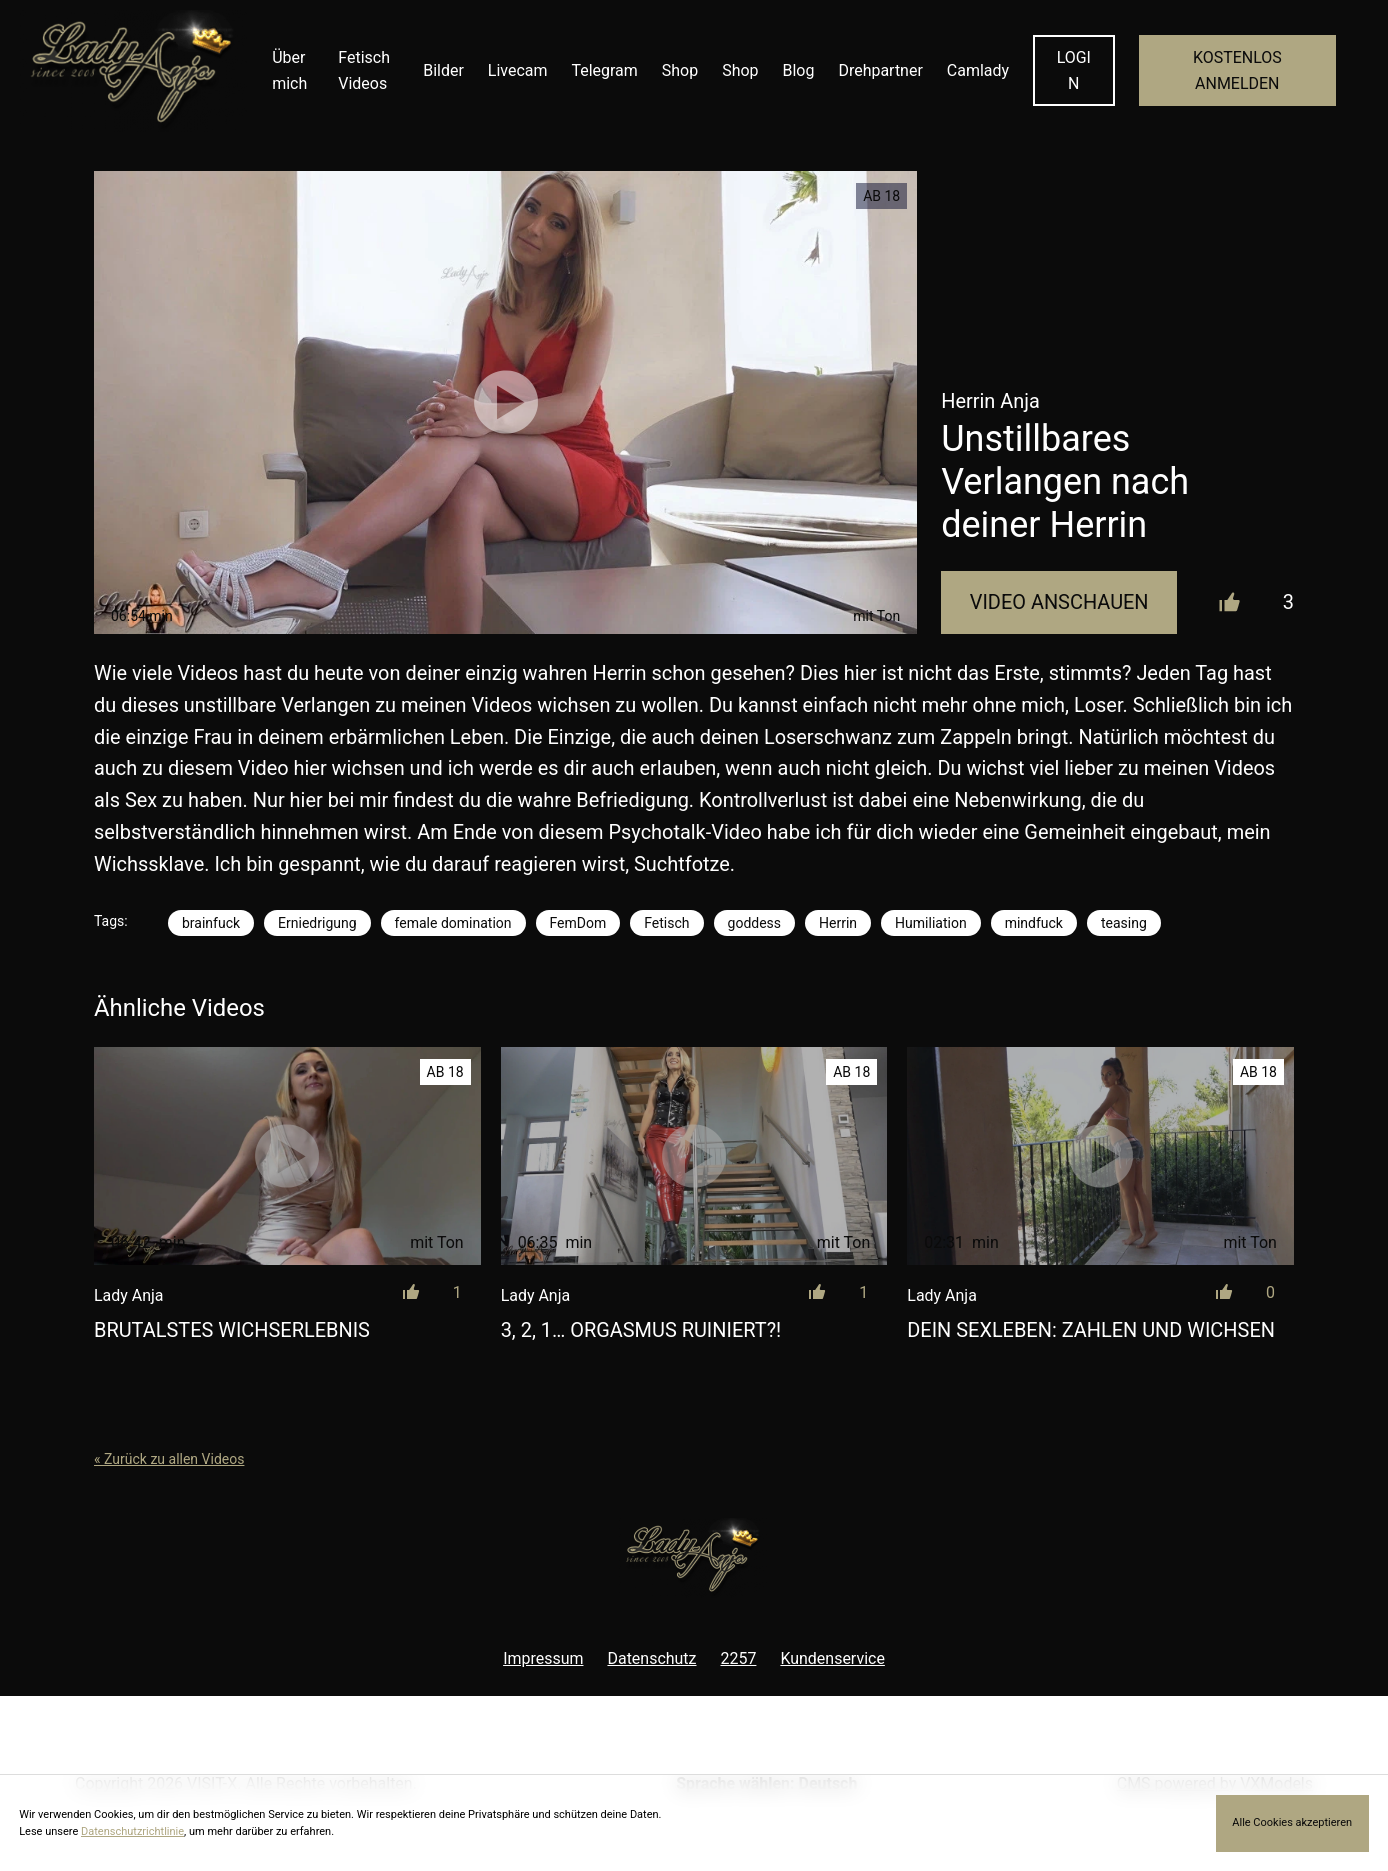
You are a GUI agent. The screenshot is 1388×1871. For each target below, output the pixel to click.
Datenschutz (651, 1658)
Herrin (838, 923)
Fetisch (666, 923)
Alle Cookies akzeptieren (1292, 1822)
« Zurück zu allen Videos (169, 1459)
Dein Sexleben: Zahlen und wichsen (1091, 1330)
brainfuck (211, 923)
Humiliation (931, 923)
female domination (453, 923)
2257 (739, 1658)
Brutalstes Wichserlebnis (232, 1330)
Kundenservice (832, 1658)
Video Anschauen (1059, 602)
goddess (755, 923)
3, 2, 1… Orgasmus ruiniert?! (641, 1330)
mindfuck (1034, 923)
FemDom (578, 923)
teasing (1124, 923)
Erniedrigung (317, 923)
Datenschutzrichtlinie (132, 1831)
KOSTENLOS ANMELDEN (1237, 70)
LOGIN (1074, 70)
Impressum (543, 1658)
